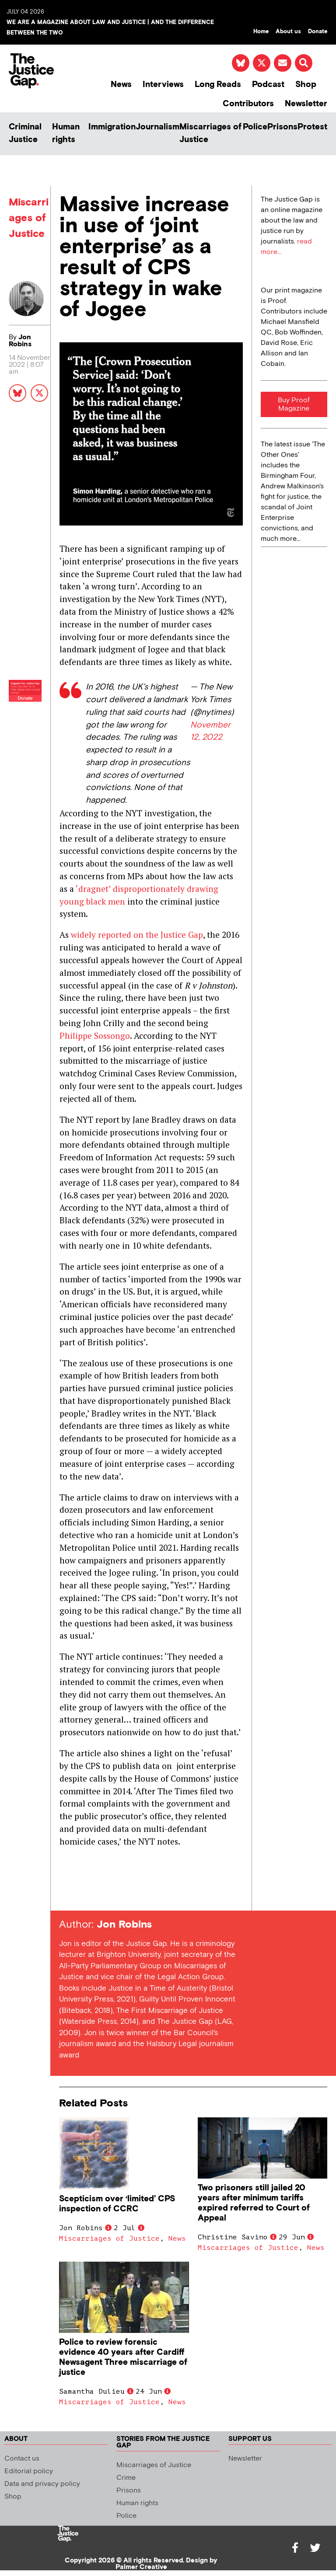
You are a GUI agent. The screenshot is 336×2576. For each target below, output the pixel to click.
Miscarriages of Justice (210, 133)
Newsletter (306, 103)
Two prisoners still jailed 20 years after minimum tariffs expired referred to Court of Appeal (254, 2203)
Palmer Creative (141, 2567)
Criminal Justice (25, 133)
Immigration (112, 127)
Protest (312, 127)
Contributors (248, 103)
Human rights (66, 133)
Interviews (163, 84)
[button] (304, 63)
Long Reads (218, 84)
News (121, 84)
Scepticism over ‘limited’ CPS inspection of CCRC (117, 2203)
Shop (305, 84)
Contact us (21, 2458)
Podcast (268, 84)
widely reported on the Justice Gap (137, 934)
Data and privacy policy (42, 2484)
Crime (126, 2477)
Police (255, 127)
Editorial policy (28, 2471)
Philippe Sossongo (95, 1035)
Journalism (157, 127)
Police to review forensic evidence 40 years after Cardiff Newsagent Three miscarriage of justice (123, 2357)
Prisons (282, 127)
